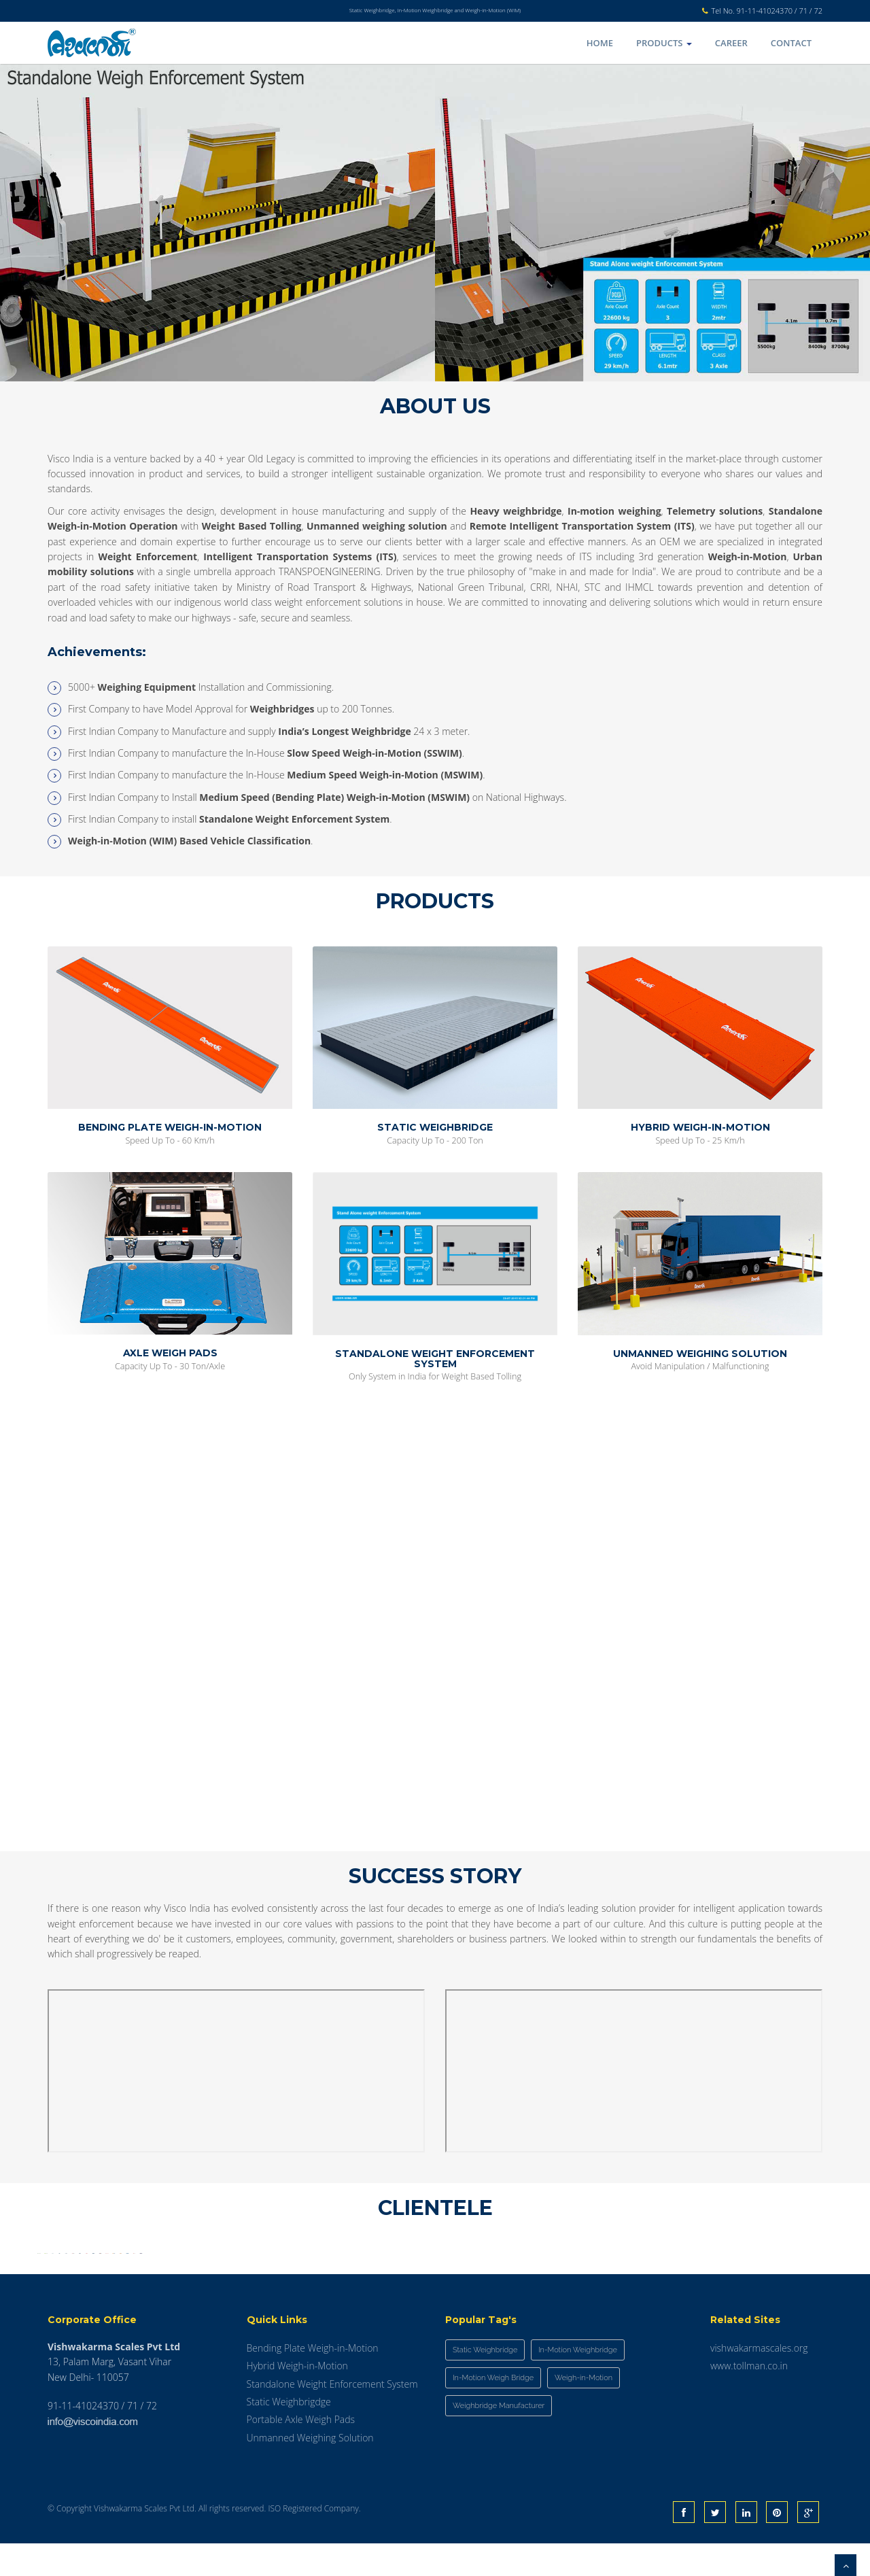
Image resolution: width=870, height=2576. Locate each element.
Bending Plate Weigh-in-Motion (313, 2380)
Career (731, 43)
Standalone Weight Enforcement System (332, 2416)
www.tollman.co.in (749, 2398)
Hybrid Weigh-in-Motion (297, 2398)
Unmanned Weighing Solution (310, 2470)
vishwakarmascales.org (759, 2380)
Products (664, 43)
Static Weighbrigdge (289, 2434)
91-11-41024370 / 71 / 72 (779, 10)
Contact (791, 43)
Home (600, 43)
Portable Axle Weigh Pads (301, 2452)
